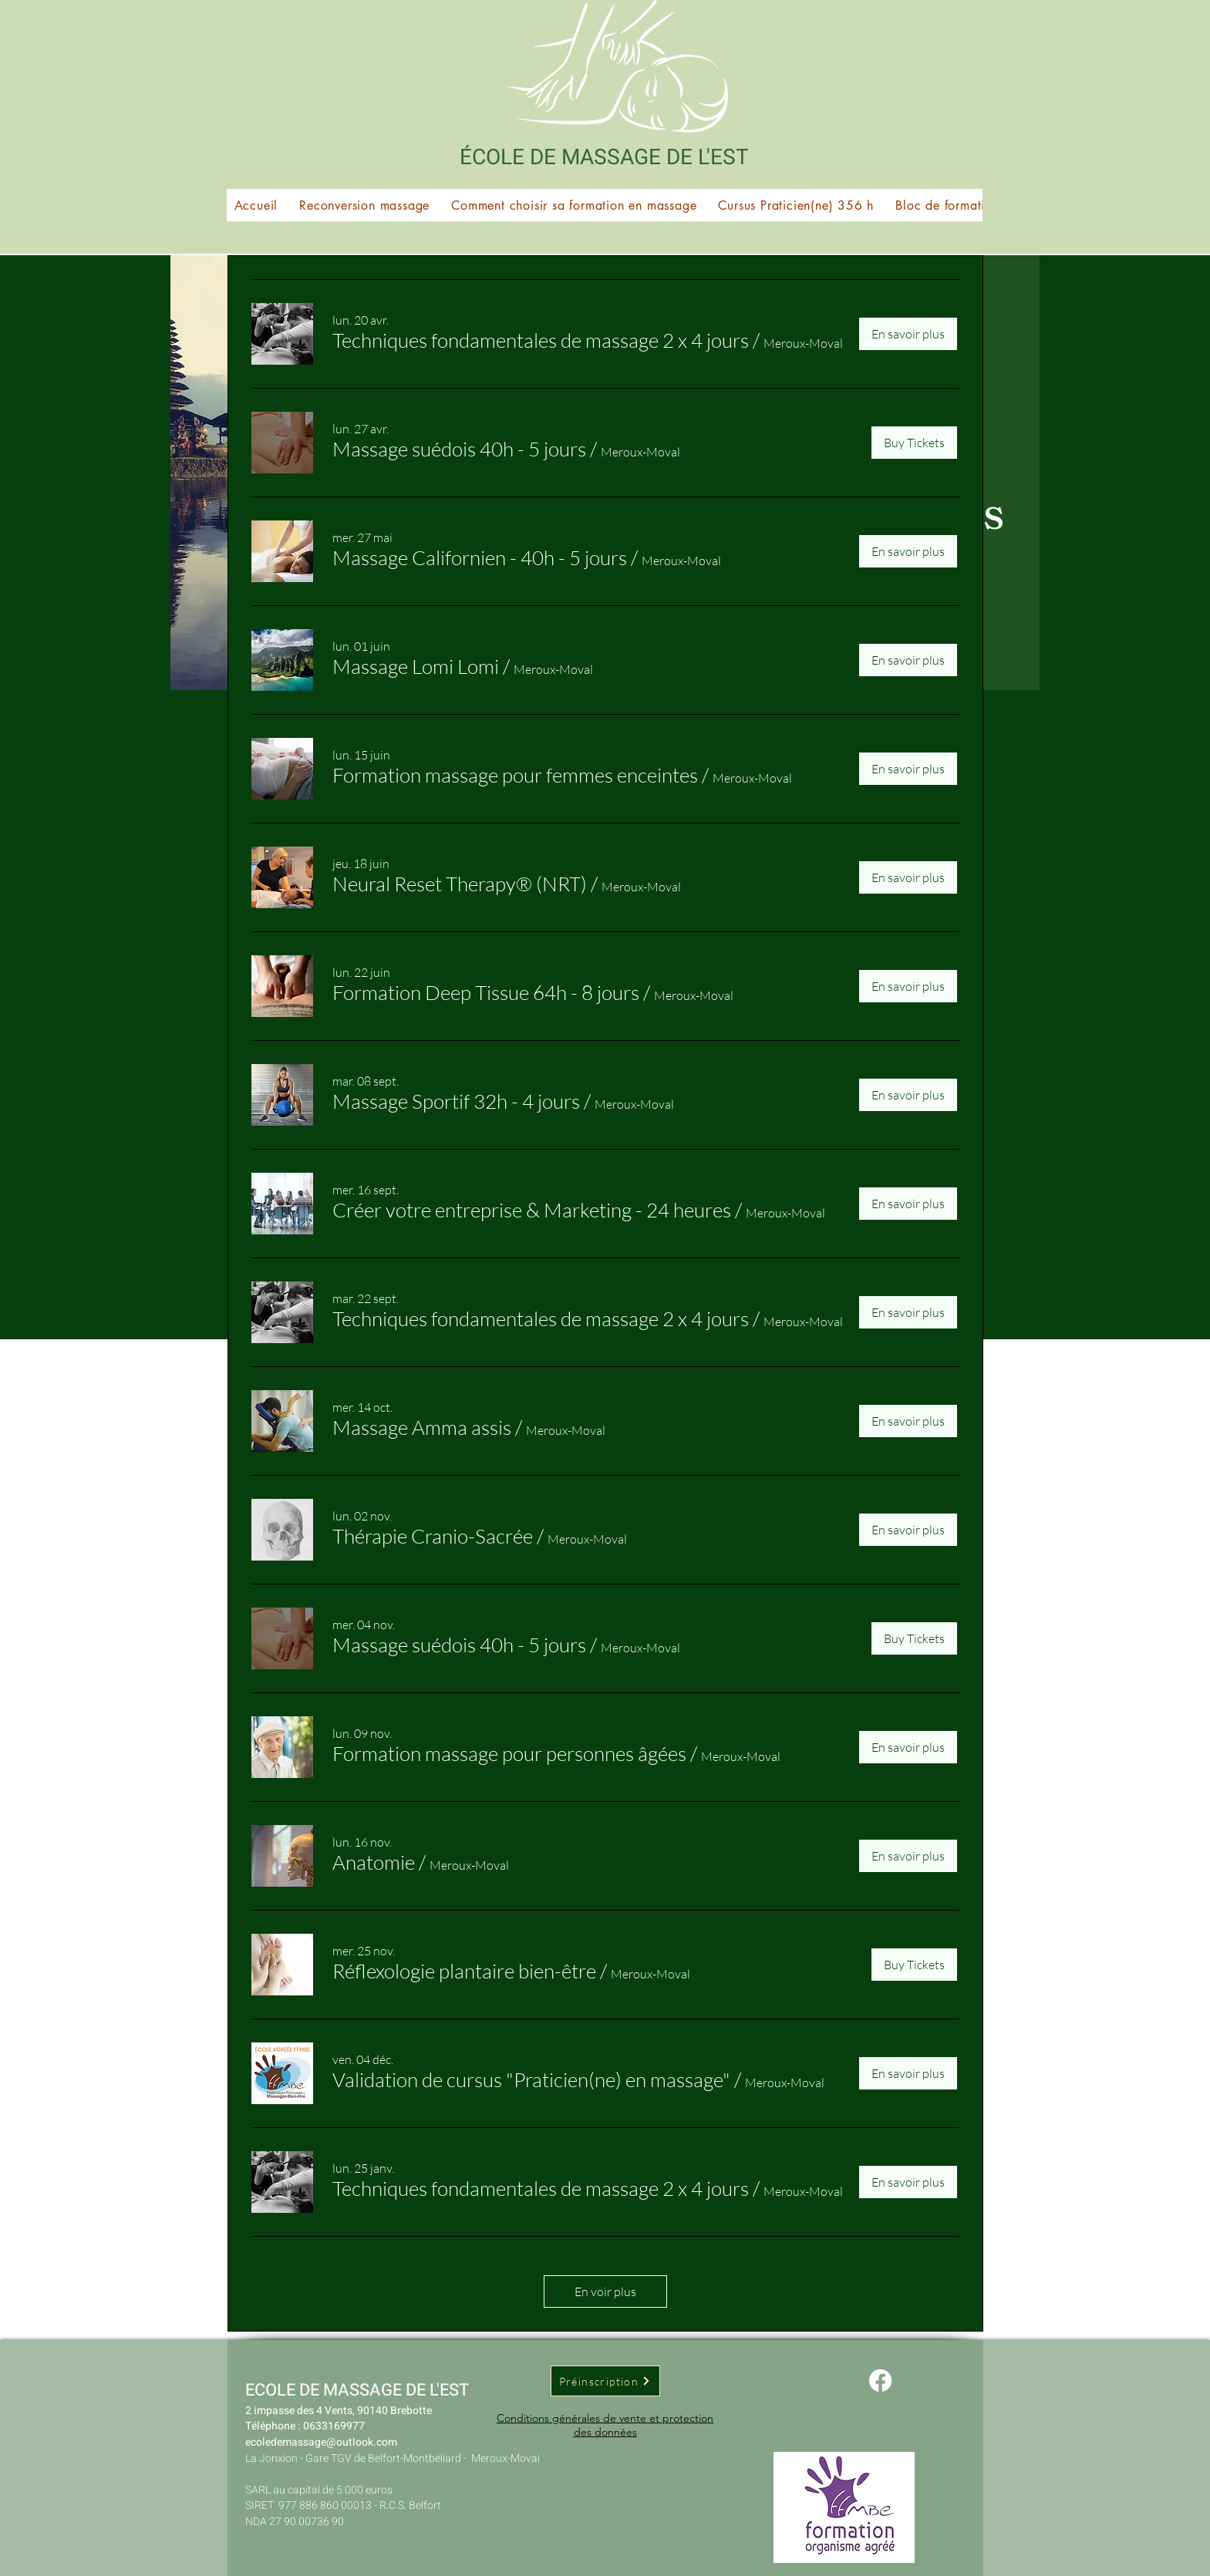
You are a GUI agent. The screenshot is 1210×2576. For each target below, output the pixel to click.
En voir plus (605, 2291)
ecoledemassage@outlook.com (321, 2442)
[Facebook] (880, 2381)
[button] (981, 205)
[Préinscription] (605, 2381)
